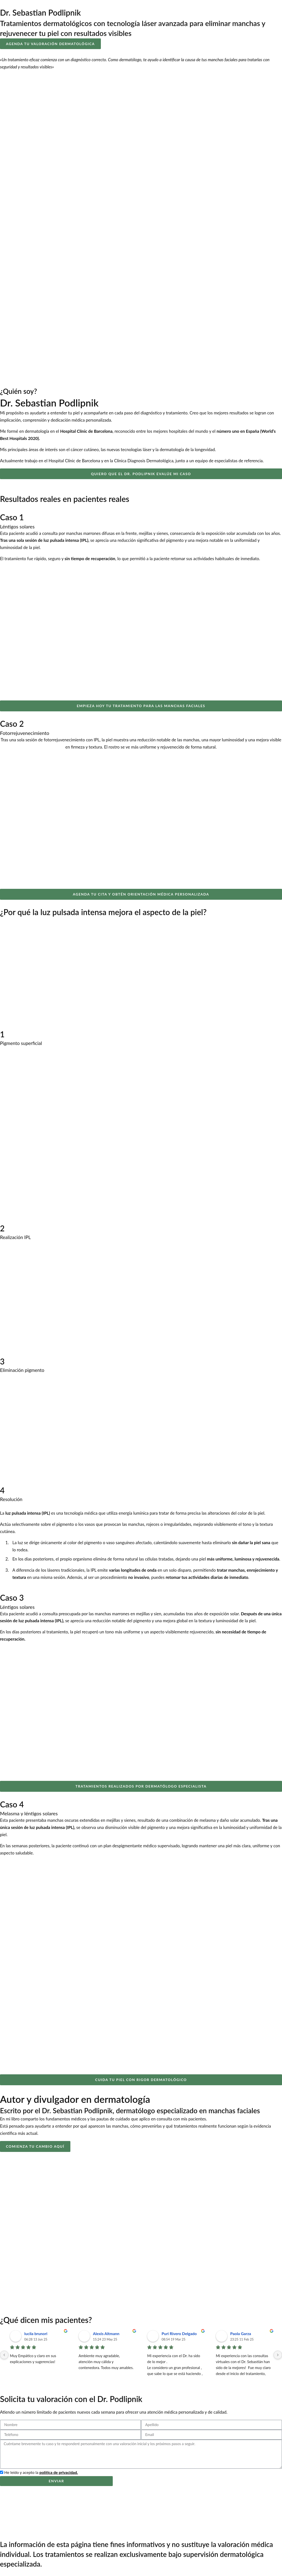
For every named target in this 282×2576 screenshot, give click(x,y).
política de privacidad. (58, 2472)
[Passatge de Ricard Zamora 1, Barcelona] (141, 2511)
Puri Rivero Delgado (179, 2333)
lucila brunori (35, 2333)
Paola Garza (240, 2333)
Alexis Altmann (106, 2333)
